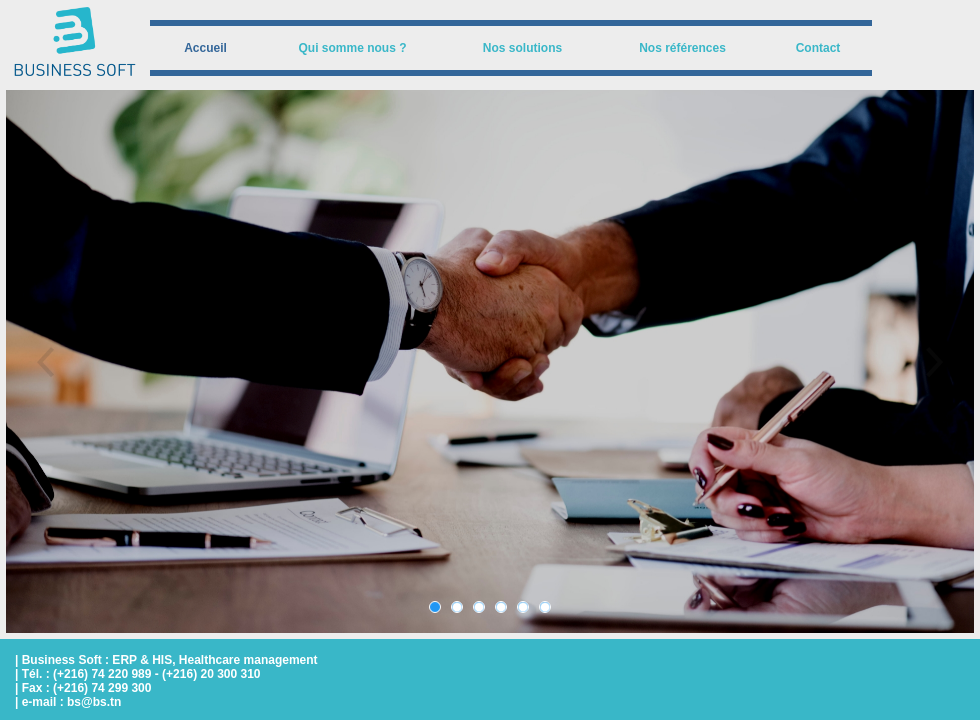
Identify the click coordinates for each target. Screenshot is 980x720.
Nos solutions (522, 48)
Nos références (682, 48)
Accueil (205, 48)
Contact (818, 48)
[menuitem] (205, 48)
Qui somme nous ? (352, 48)
